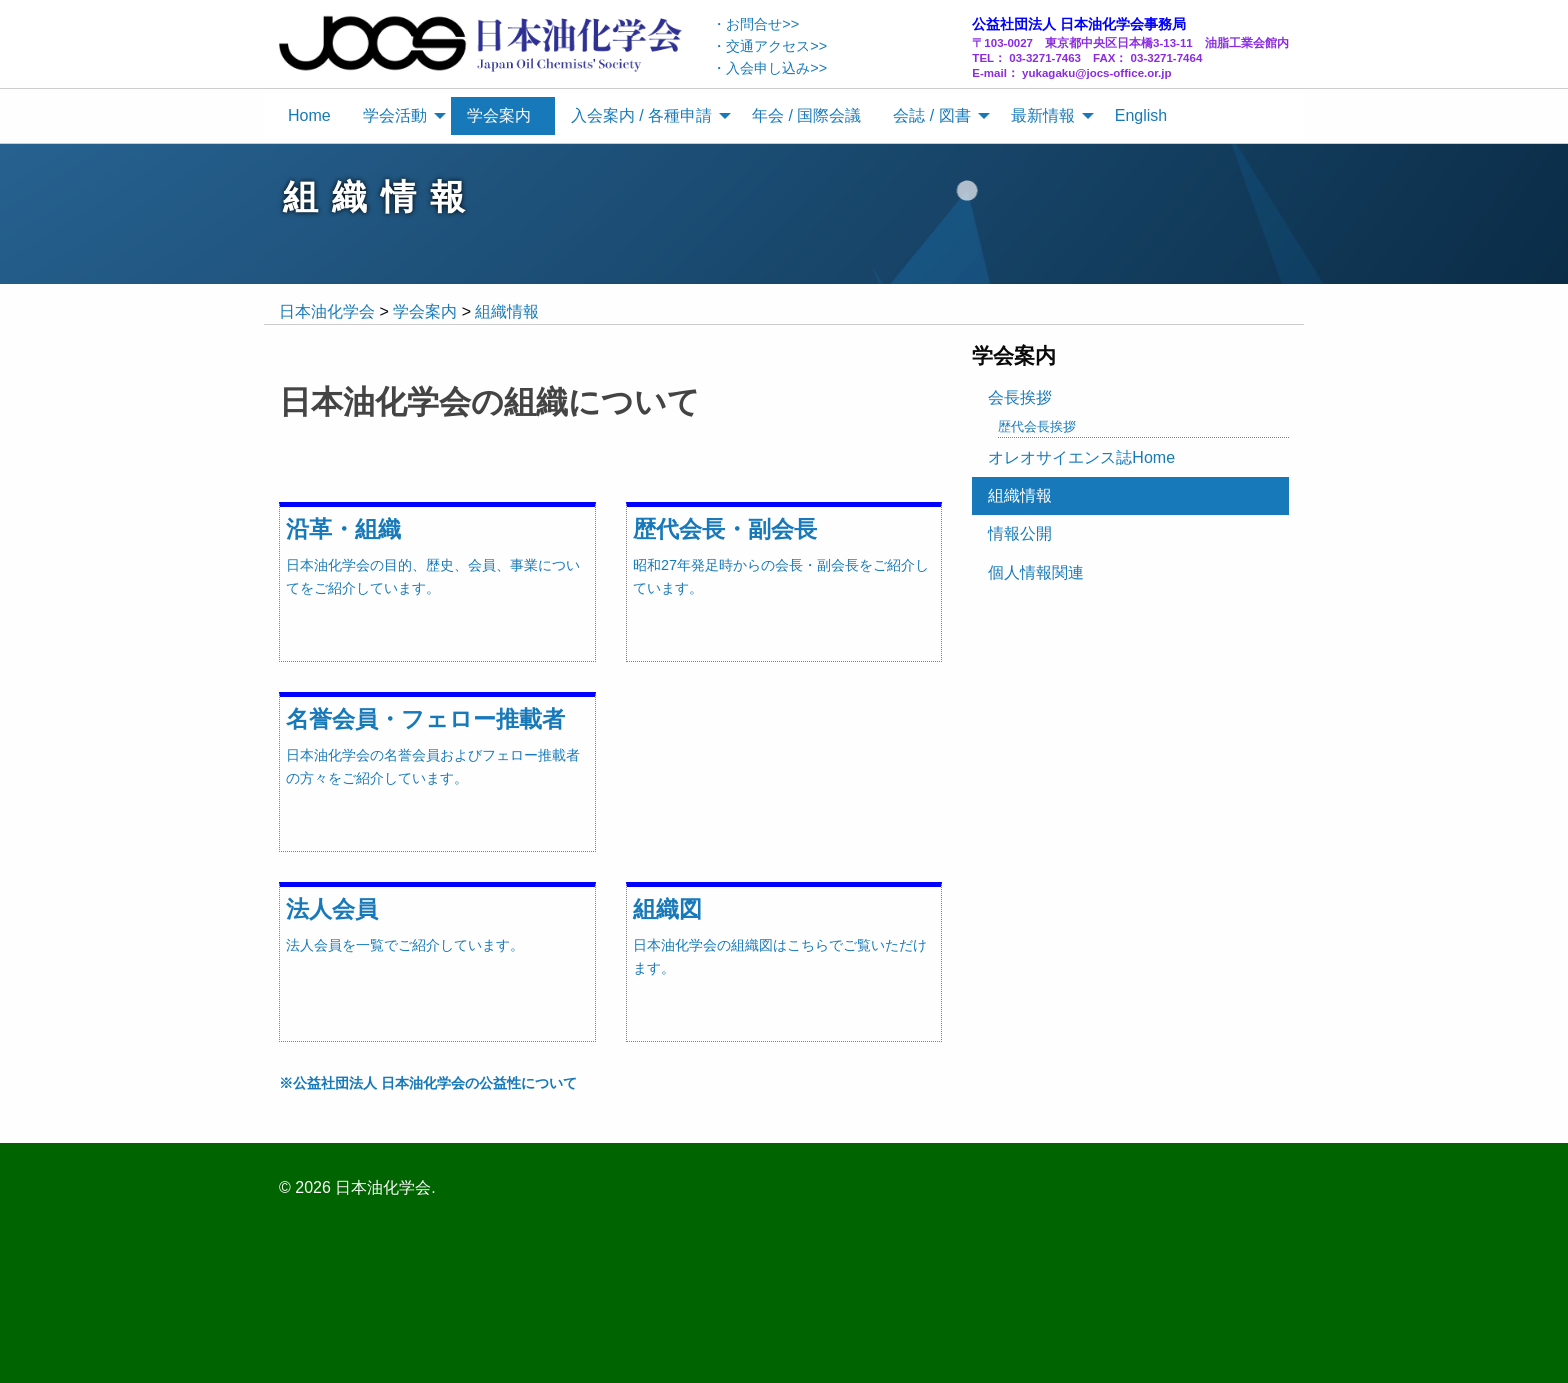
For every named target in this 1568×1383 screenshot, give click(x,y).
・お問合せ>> (755, 24)
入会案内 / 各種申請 (641, 115)
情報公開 (1020, 533)
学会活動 (395, 115)
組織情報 (1020, 495)
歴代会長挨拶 (1037, 426)
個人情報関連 (1036, 572)
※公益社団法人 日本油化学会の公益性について (428, 1083)
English (1141, 115)
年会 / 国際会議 (806, 115)
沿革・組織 (343, 529)
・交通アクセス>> (769, 46)
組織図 (667, 909)
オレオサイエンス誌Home (1081, 457)
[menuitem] (309, 116)
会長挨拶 (1020, 397)
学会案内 (499, 115)
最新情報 (1043, 115)
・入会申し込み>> (769, 68)
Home (309, 115)
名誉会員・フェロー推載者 (425, 719)
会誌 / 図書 (931, 115)
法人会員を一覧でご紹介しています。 (405, 945)
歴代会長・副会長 (725, 529)
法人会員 (332, 909)
